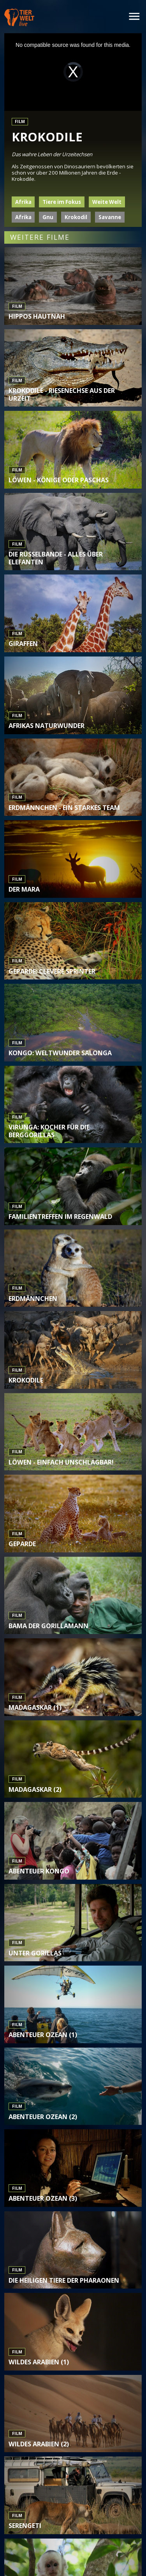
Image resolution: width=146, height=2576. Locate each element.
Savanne (110, 217)
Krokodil (76, 217)
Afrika (23, 201)
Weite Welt (106, 201)
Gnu (47, 217)
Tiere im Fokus (61, 201)
